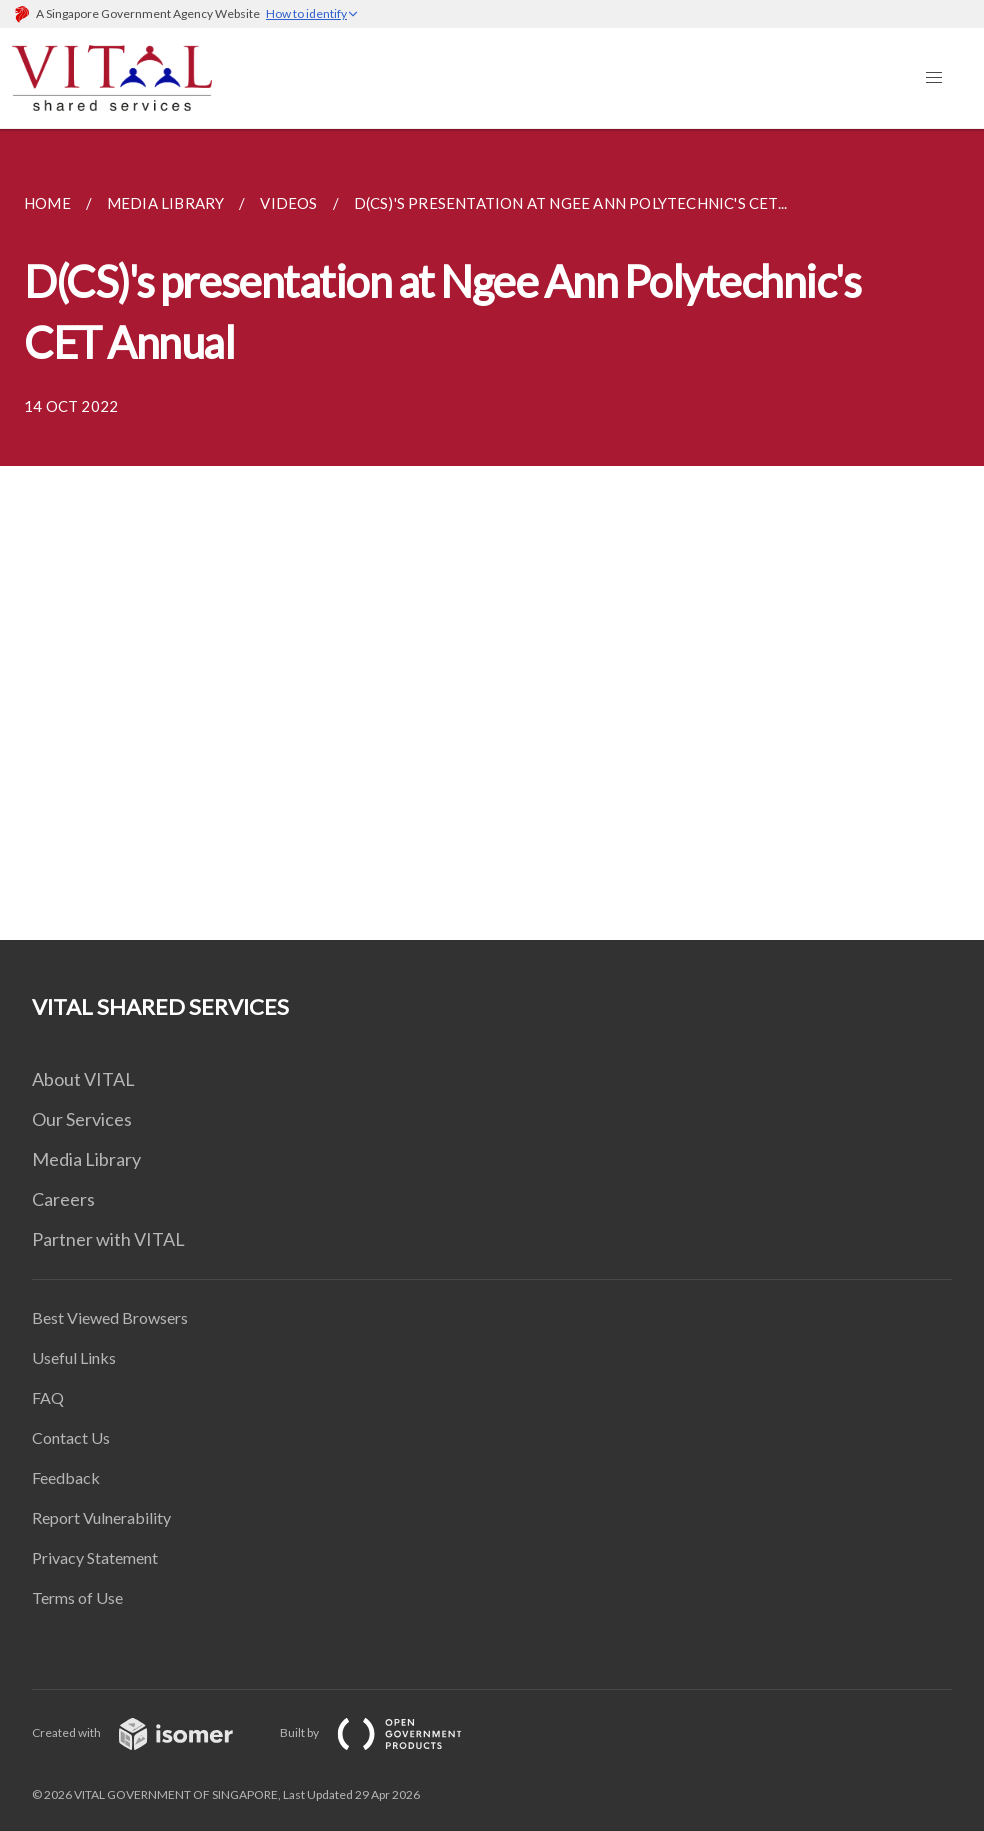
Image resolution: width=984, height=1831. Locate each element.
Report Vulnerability (101, 1517)
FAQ (48, 1397)
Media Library (86, 1159)
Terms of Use (77, 1597)
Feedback (66, 1477)
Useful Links (74, 1357)
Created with (148, 1732)
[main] (492, 534)
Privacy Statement (95, 1557)
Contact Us (71, 1437)
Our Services (82, 1119)
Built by (387, 1732)
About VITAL (83, 1079)
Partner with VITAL (108, 1239)
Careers (63, 1199)
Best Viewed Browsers (110, 1317)
